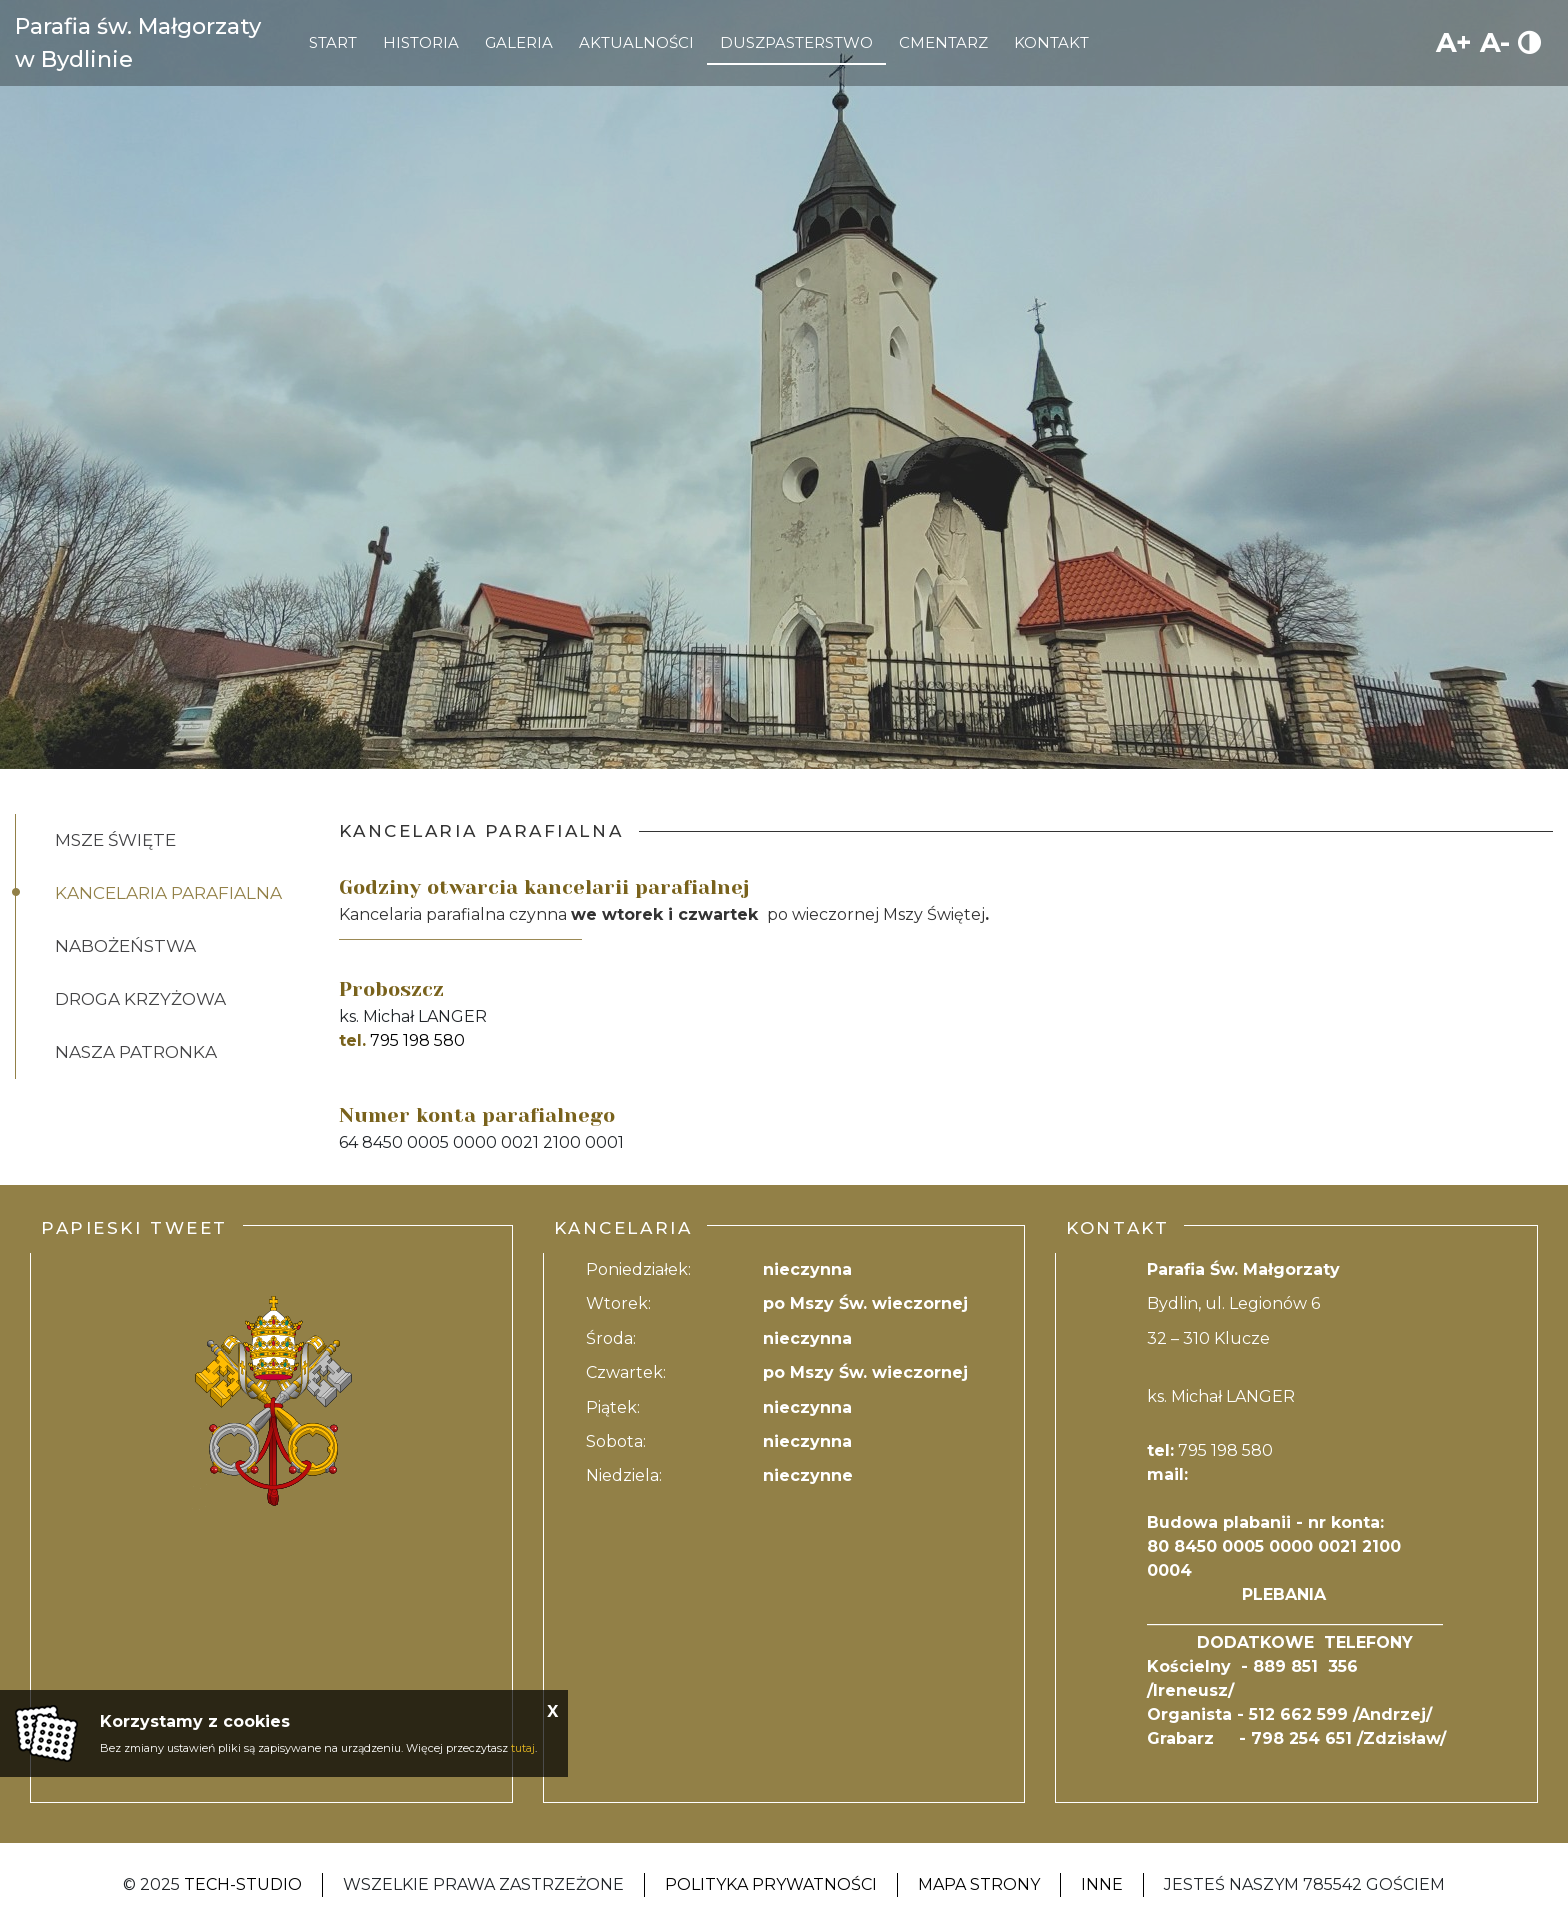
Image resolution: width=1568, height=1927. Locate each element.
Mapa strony (979, 1884)
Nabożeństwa (125, 946)
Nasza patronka (136, 1052)
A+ (1454, 42)
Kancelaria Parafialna (168, 893)
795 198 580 (417, 1040)
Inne (1102, 1884)
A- (1495, 42)
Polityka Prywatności (771, 1884)
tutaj (523, 1748)
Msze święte (115, 840)
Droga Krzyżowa (140, 999)
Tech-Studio (243, 1884)
